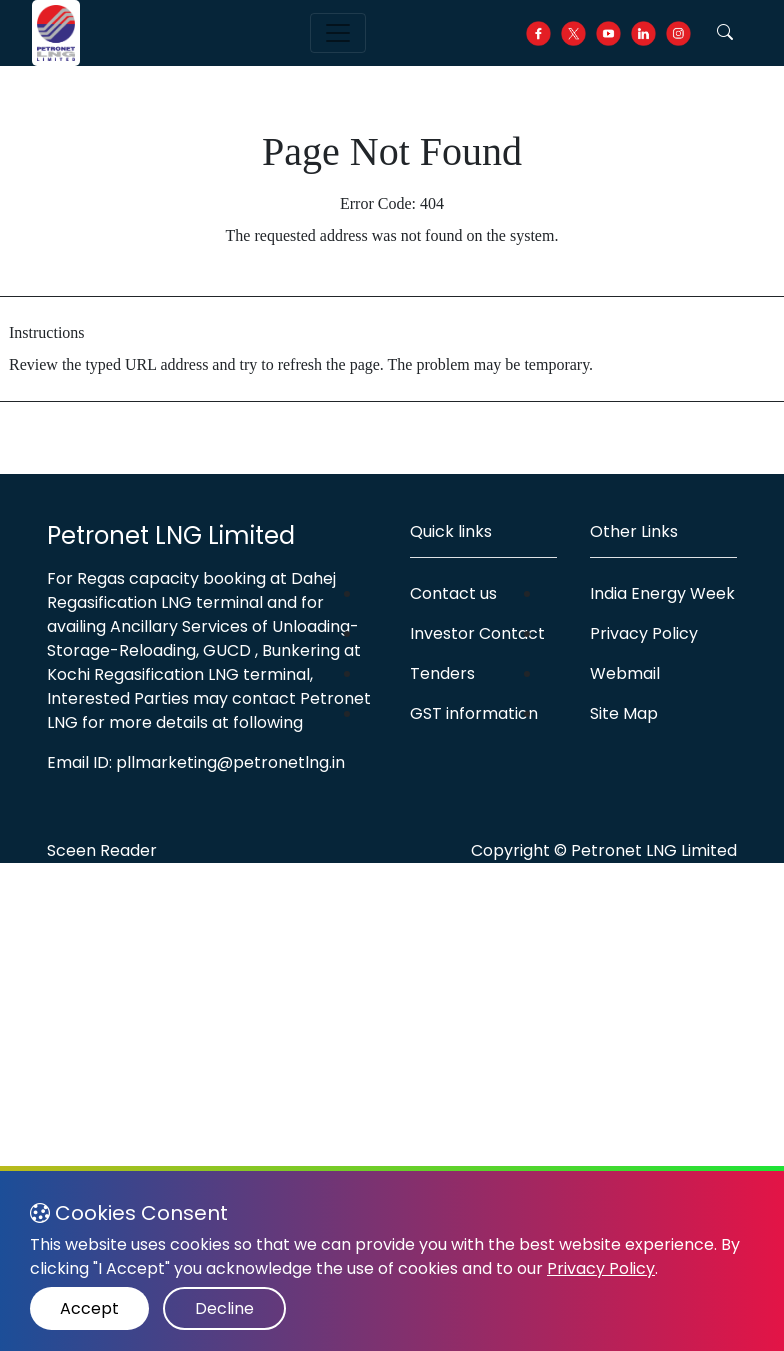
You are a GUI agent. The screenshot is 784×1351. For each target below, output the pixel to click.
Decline (224, 1308)
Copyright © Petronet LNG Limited (604, 850)
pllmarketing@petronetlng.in (230, 762)
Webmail (625, 673)
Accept (89, 1308)
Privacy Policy (644, 633)
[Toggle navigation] (338, 33)
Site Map (624, 713)
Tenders (442, 673)
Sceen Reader (102, 850)
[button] (725, 33)
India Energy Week (662, 593)
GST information (474, 713)
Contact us (453, 593)
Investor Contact (477, 633)
